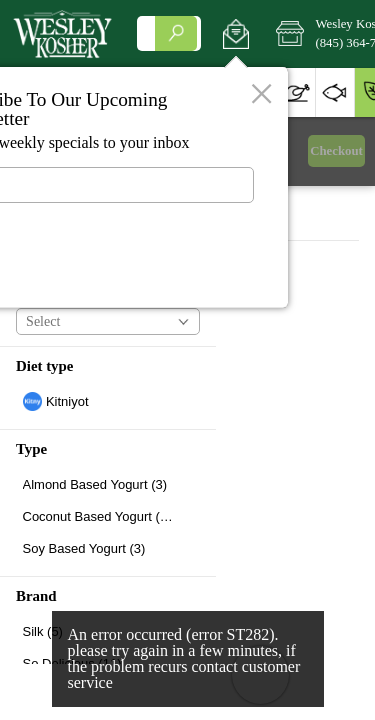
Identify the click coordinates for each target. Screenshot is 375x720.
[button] (235, 34)
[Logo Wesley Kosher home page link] (62, 34)
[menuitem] (295, 92)
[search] (176, 33)
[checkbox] (108, 401)
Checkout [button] (336, 151)
